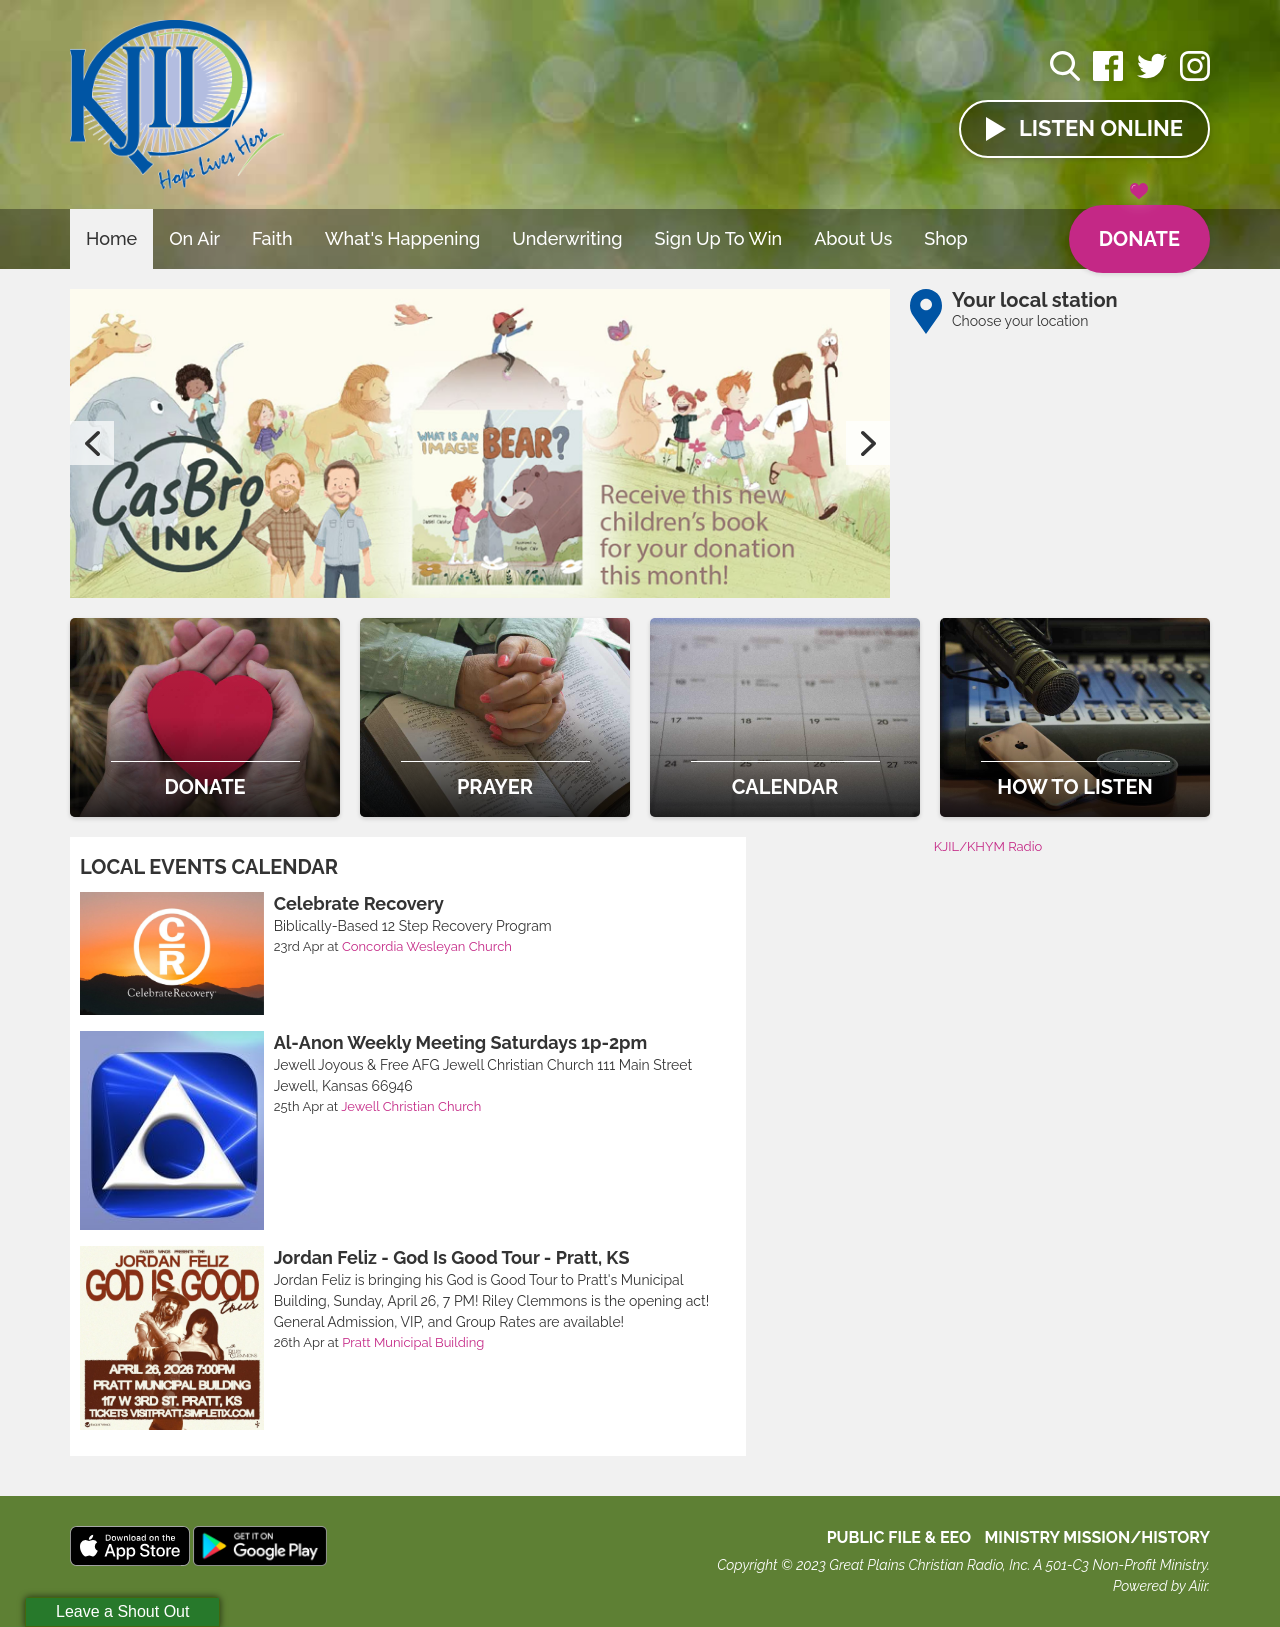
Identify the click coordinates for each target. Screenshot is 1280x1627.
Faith (272, 238)
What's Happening (403, 238)
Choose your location (1020, 321)
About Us (853, 238)
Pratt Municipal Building (413, 1342)
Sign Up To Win (719, 238)
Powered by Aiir (1160, 1586)
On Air (194, 238)
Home (111, 238)
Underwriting (567, 238)
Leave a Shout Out (122, 1611)
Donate (1139, 228)
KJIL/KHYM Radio (988, 846)
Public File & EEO (899, 1537)
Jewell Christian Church (411, 1106)
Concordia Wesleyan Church (427, 946)
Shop (946, 238)
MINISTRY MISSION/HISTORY (1097, 1537)
